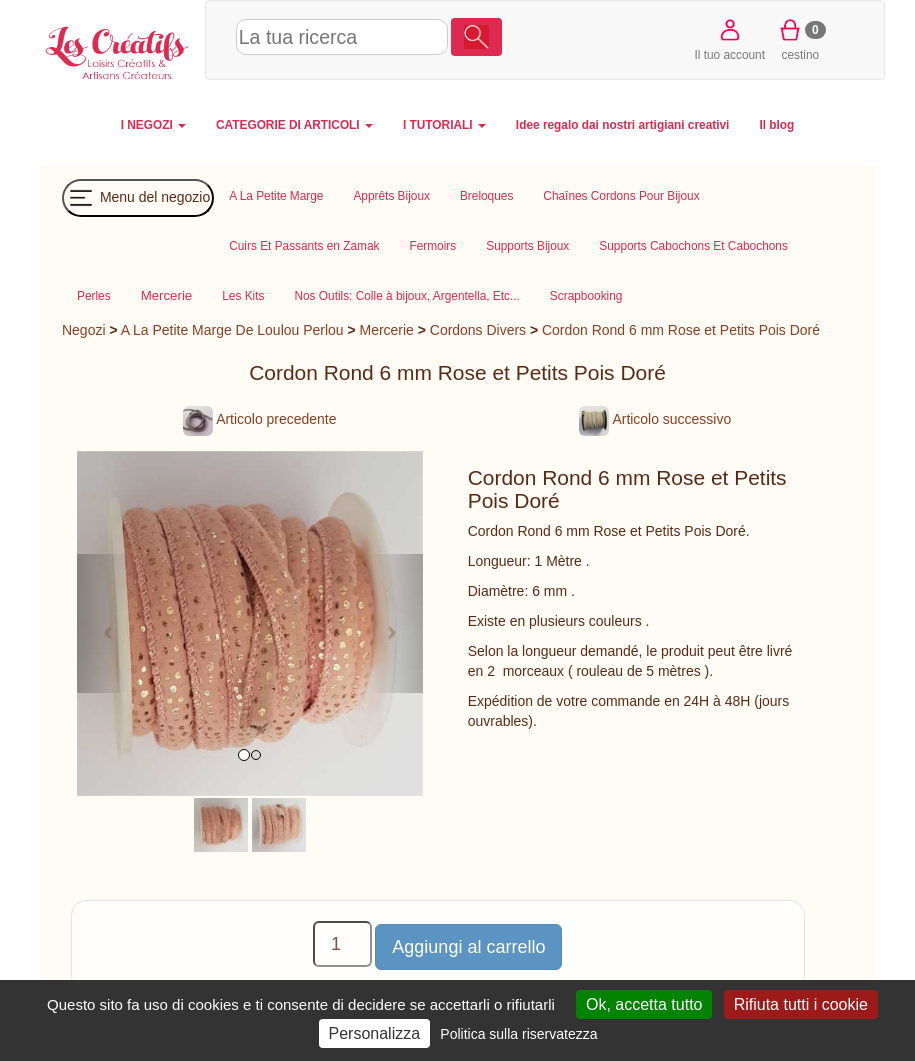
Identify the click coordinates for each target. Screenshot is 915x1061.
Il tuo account (729, 38)
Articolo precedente (259, 419)
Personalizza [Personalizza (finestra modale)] (375, 1033)
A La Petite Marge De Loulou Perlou (232, 330)
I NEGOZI (153, 125)
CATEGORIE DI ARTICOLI (294, 125)
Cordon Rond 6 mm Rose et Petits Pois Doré (681, 330)
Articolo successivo (655, 419)
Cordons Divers (478, 330)
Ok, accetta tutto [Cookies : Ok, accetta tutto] (644, 1004)
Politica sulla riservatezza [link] (518, 1034)
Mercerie (387, 330)
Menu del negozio (138, 198)
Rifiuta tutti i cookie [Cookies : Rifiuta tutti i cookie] (801, 1004)
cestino (800, 38)
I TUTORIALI (444, 125)
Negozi (83, 330)
